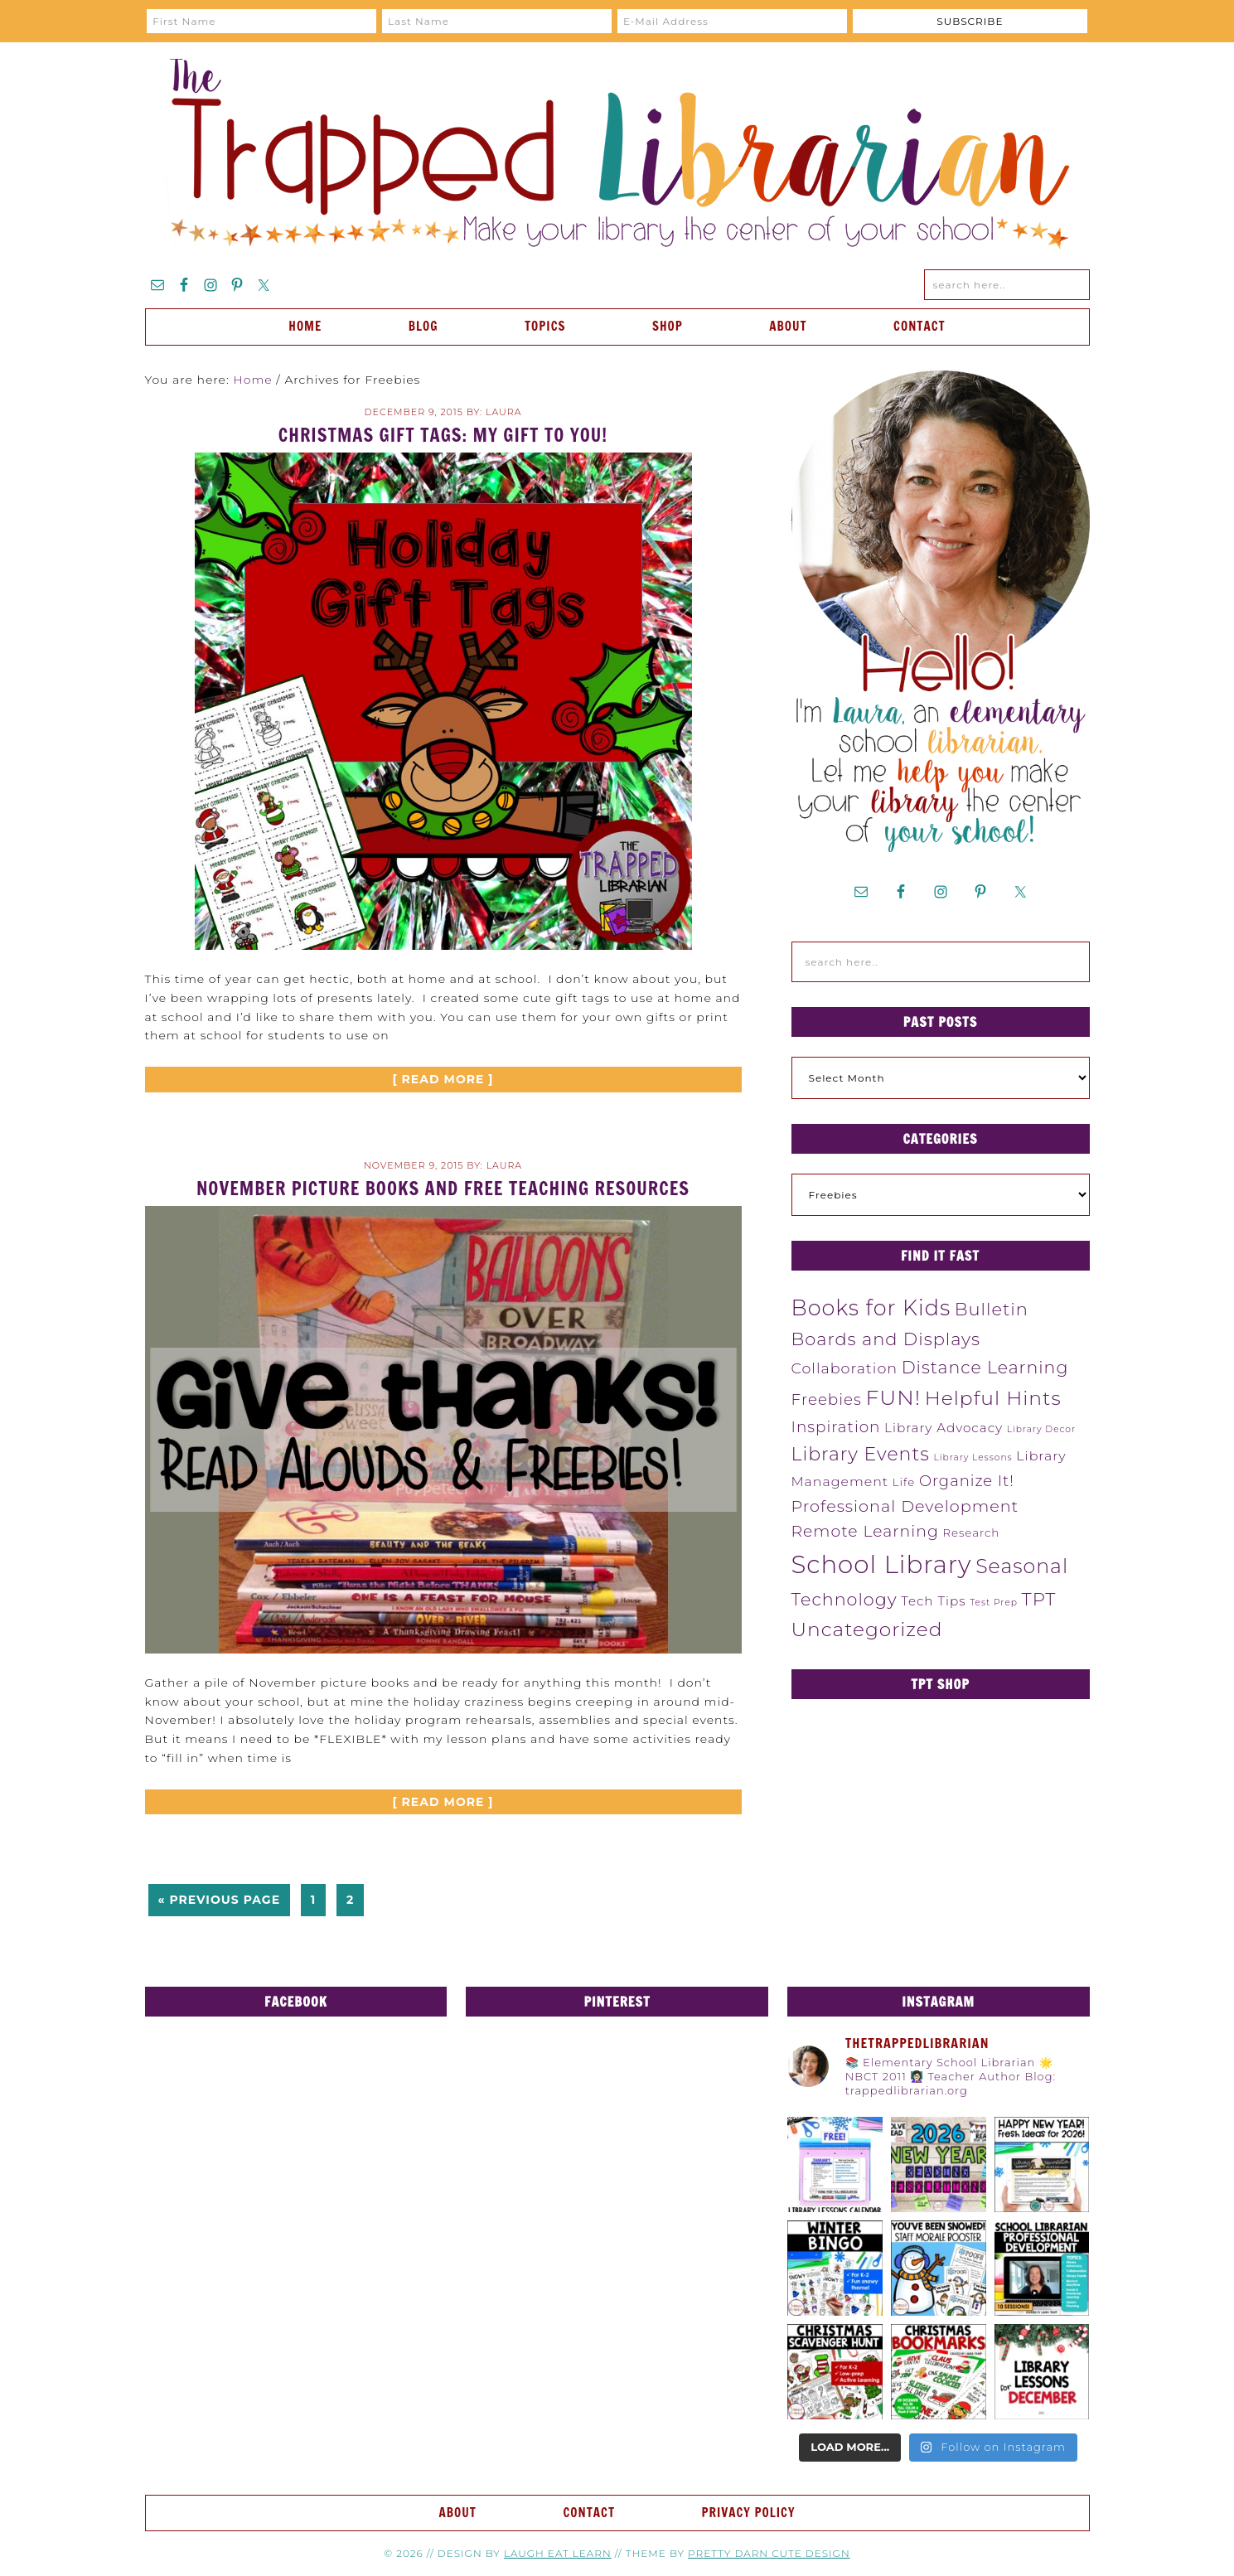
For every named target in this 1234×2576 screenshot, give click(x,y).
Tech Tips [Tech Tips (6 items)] (933, 1601)
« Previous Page (219, 1899)
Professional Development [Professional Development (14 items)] (905, 1506)
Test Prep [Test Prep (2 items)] (994, 1602)
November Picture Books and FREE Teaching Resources (443, 1188)
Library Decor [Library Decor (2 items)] (1041, 1429)
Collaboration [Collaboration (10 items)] (844, 1368)
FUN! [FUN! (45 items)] (893, 1397)
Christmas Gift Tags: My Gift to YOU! (442, 435)
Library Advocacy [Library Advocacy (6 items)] (943, 1428)
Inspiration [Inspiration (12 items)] (836, 1426)
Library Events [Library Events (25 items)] (860, 1454)
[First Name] (261, 21)
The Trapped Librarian (617, 156)
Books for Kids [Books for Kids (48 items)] (871, 1307)
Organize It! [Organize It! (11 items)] (966, 1481)
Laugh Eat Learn (558, 2553)
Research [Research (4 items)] (970, 1532)
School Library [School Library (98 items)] (881, 1564)
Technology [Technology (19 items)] (844, 1599)
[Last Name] (496, 21)
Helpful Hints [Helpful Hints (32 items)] (993, 1398)
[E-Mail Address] (732, 21)
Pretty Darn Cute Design (769, 2553)
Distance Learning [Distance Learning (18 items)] (985, 1367)
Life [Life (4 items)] (904, 1482)
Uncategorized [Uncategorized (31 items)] (867, 1629)
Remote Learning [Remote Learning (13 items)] (865, 1531)
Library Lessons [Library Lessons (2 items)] (972, 1457)
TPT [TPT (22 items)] (1039, 1599)
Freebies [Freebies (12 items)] (826, 1399)
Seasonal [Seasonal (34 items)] (1021, 1566)
